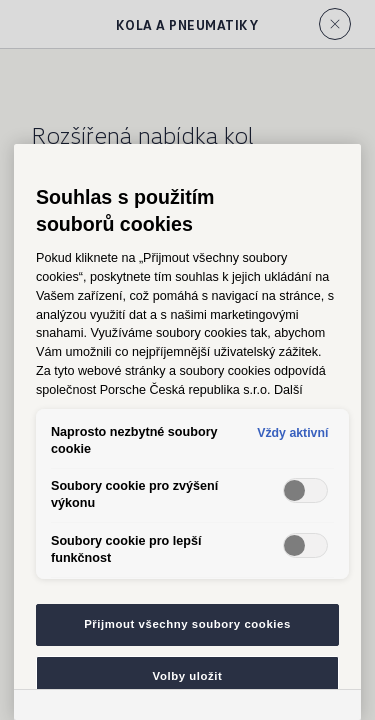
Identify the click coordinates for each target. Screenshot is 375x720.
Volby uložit (188, 676)
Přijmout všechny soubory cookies (187, 624)
